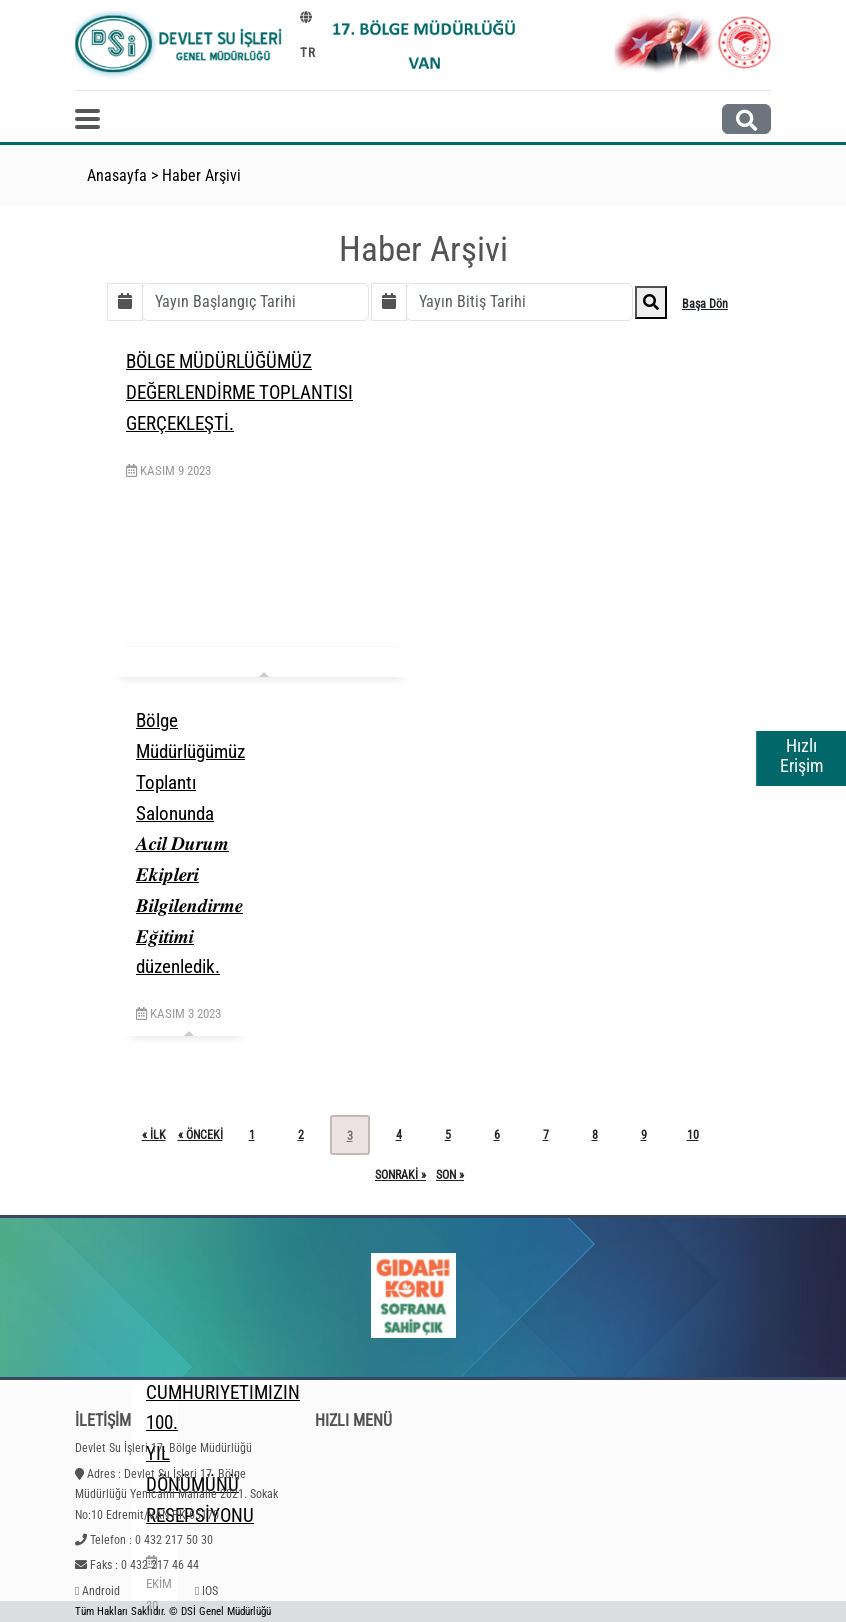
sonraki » (400, 1175)
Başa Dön (705, 304)
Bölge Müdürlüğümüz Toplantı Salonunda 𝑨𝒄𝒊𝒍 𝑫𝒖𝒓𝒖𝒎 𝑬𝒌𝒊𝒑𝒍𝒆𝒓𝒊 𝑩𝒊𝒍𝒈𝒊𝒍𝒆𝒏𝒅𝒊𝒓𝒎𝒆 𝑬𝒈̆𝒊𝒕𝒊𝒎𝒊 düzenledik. (190, 843)
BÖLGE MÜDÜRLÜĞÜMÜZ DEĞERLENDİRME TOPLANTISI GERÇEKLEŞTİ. (239, 392)
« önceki (200, 1135)
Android (101, 1591)
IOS (210, 1591)
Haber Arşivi (201, 175)
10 (693, 1135)
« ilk (154, 1135)
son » (450, 1175)
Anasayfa (117, 175)
